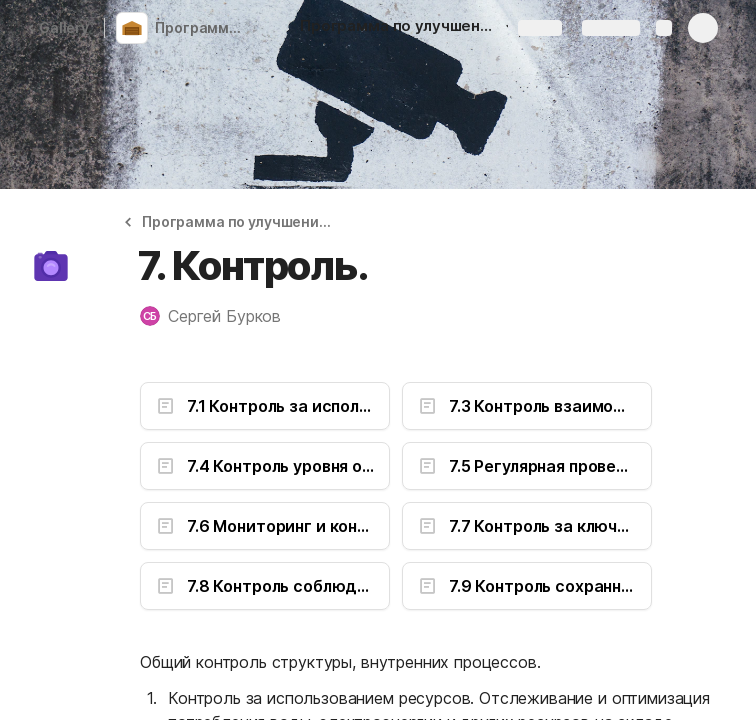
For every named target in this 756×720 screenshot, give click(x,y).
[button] (236, 221)
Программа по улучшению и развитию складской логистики (203, 27)
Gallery (58, 27)
